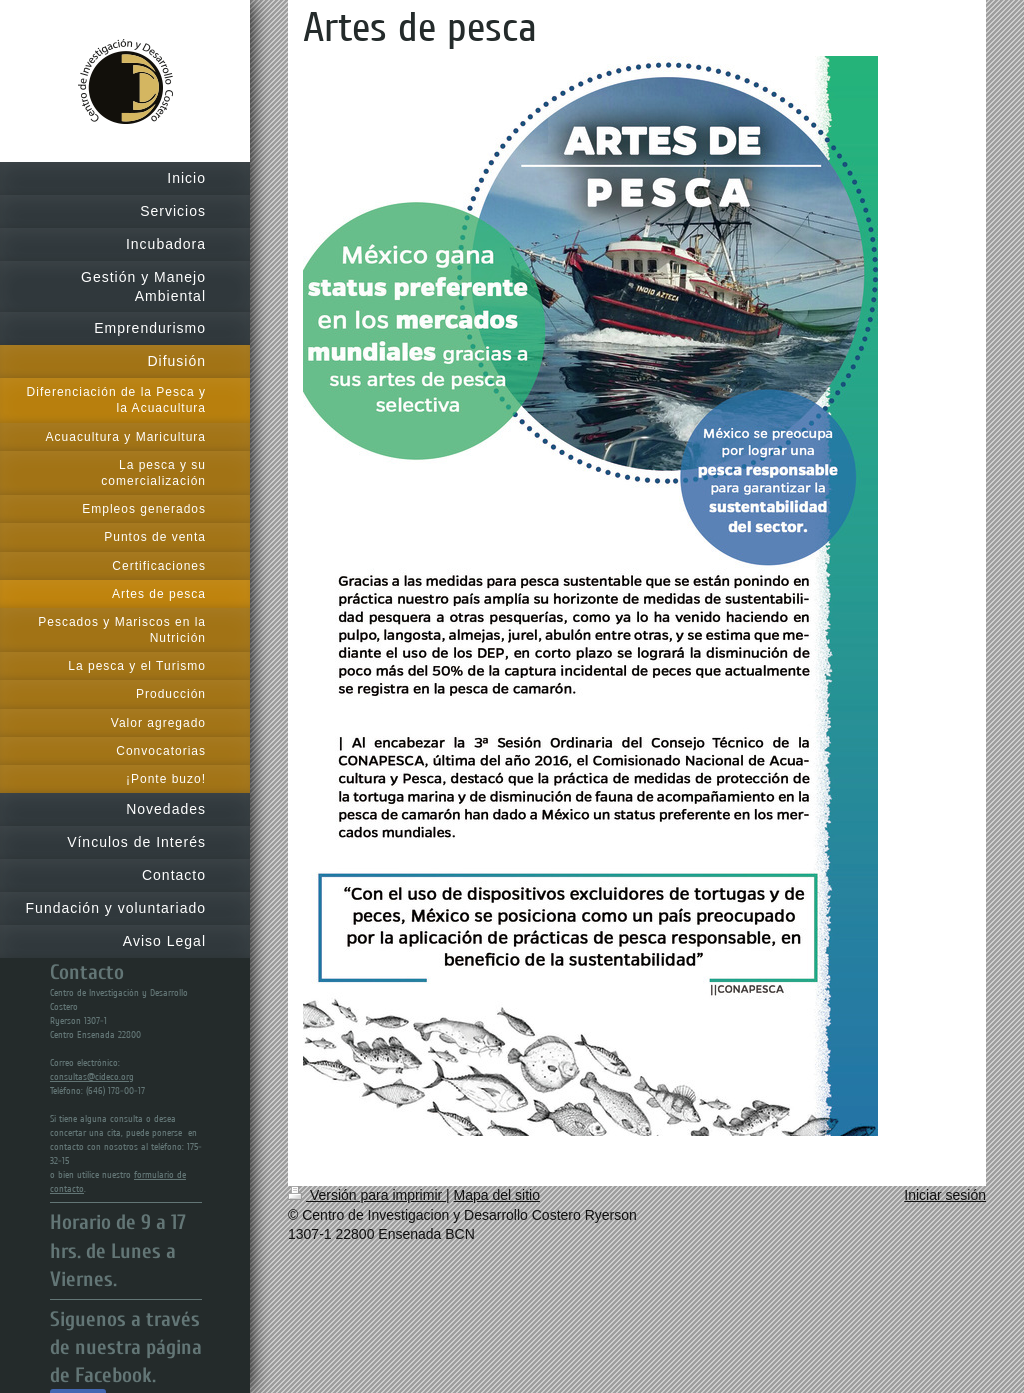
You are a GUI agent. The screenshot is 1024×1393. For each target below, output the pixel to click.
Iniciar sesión (945, 1195)
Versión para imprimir (367, 1195)
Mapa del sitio (497, 1195)
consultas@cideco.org (92, 1077)
